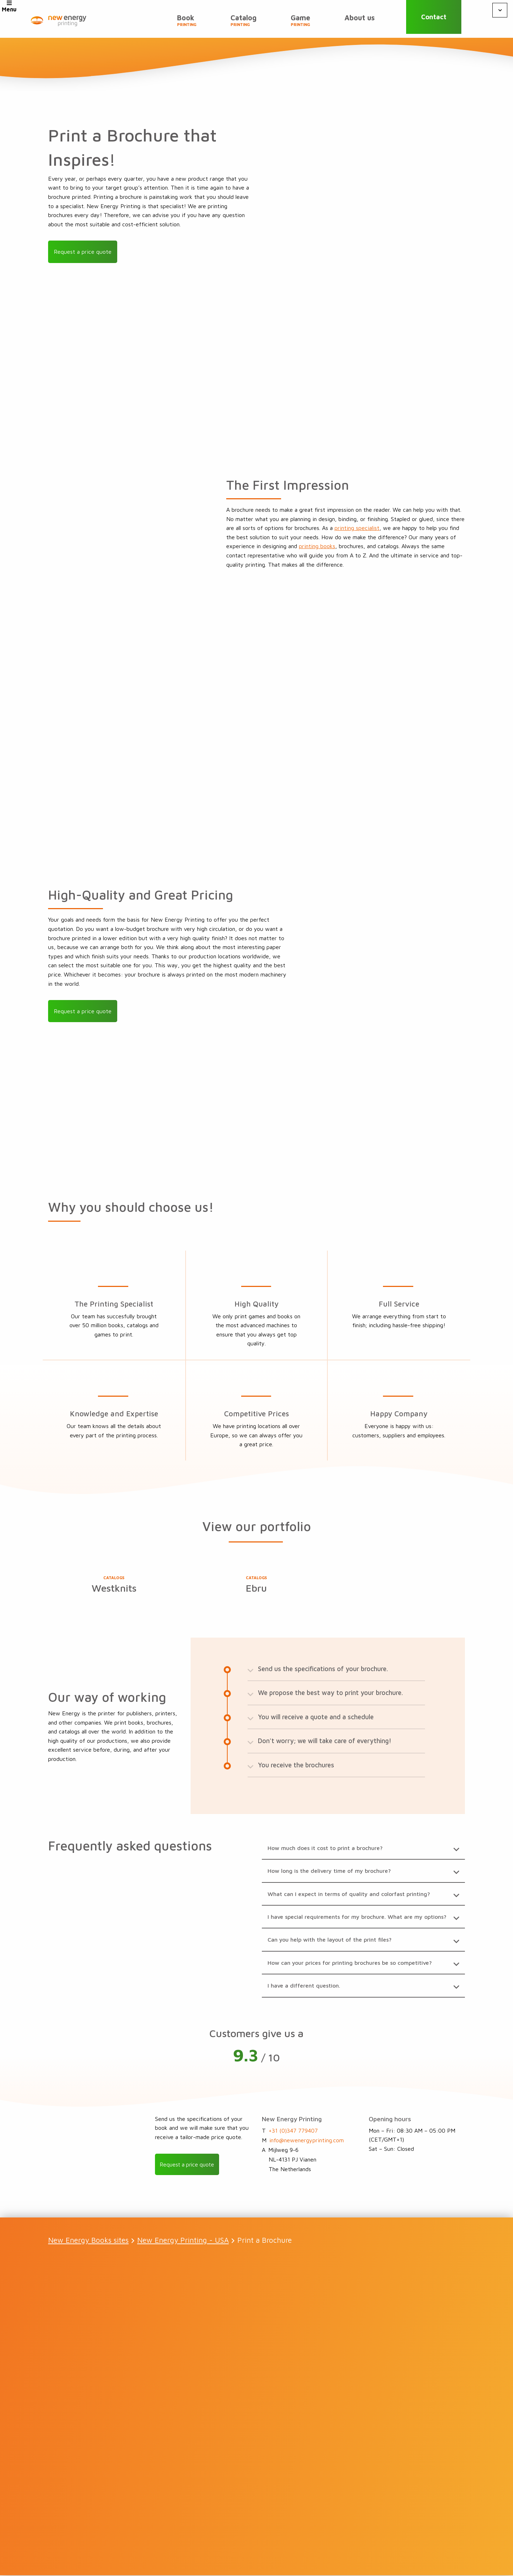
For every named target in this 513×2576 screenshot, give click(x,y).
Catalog (243, 22)
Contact (436, 19)
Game (300, 22)
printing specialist (357, 528)
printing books (317, 546)
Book (186, 22)
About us (359, 19)
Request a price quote (83, 252)
